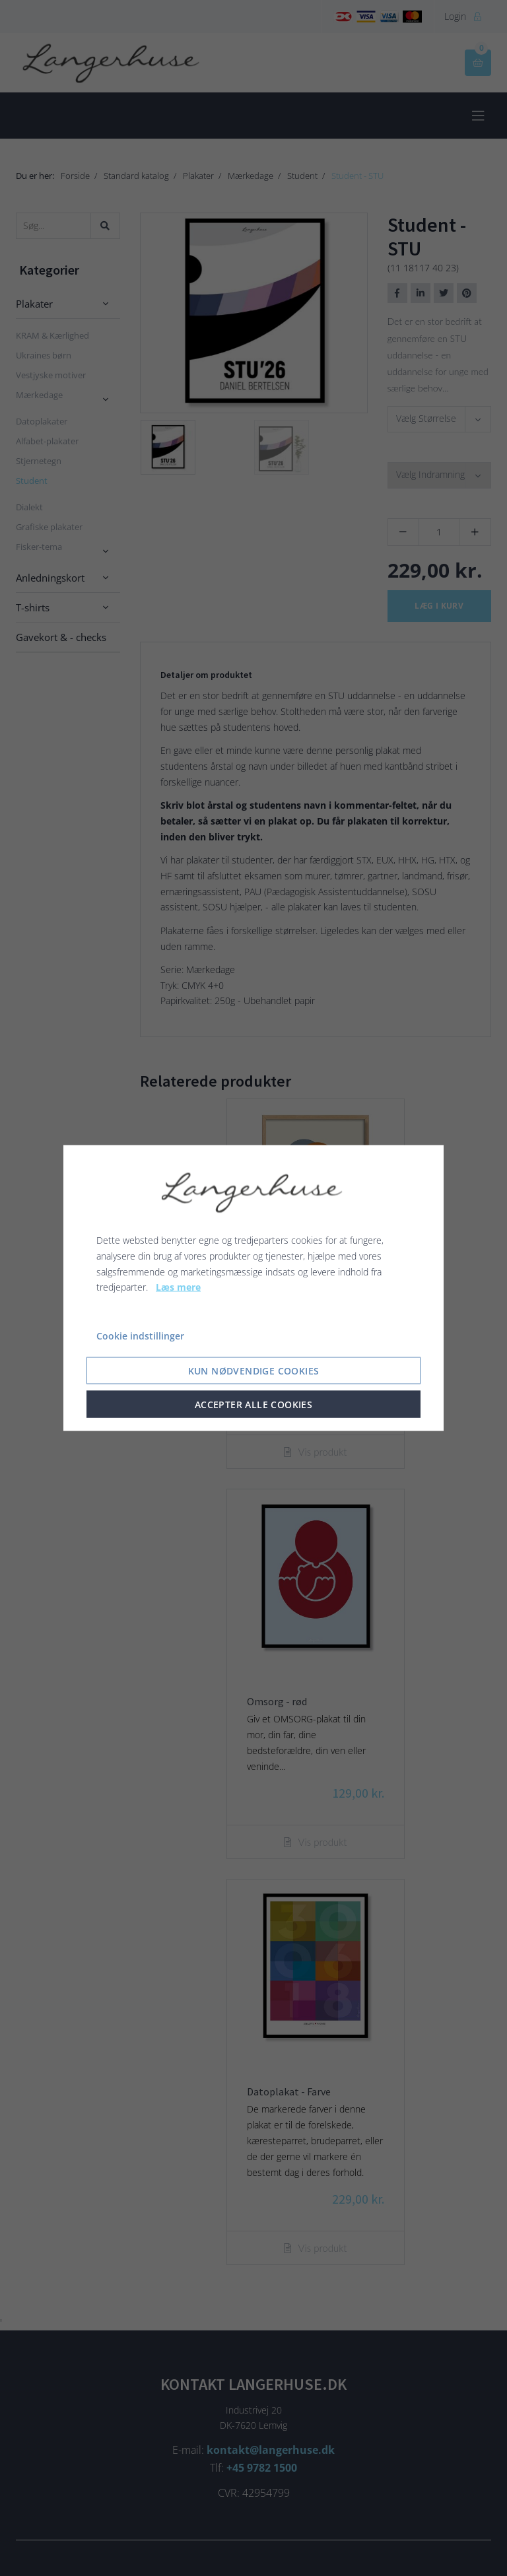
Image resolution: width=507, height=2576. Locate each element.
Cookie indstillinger (140, 1336)
